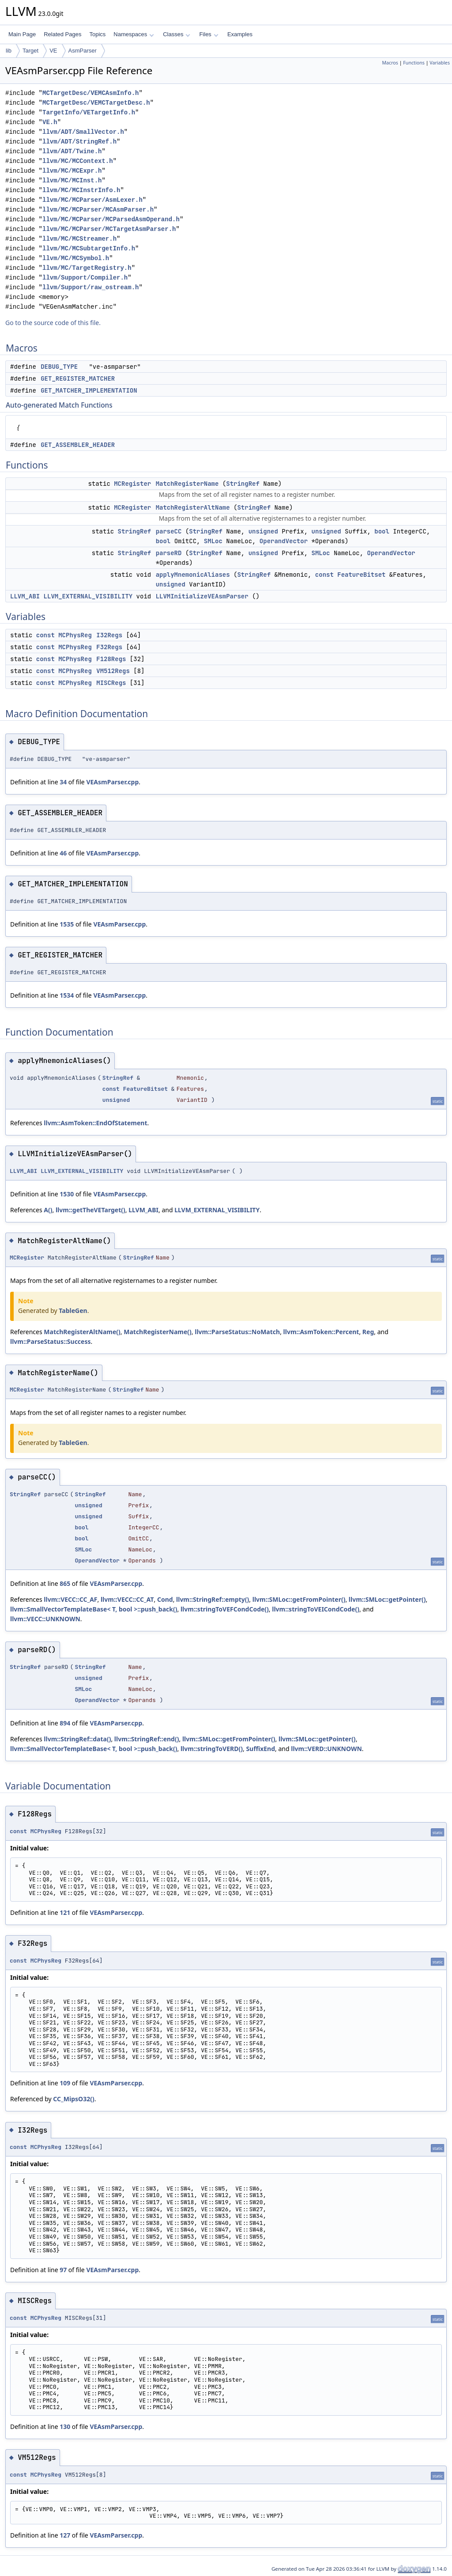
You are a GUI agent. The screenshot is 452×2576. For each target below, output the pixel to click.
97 (63, 2270)
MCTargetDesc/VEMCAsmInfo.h (90, 93)
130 (65, 2426)
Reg (368, 1332)
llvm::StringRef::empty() (212, 1599)
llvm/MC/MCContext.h (77, 161)
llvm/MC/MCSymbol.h (75, 258)
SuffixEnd (260, 1748)
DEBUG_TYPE (59, 367)
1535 (67, 924)
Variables (439, 63)
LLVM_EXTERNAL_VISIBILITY (88, 596)
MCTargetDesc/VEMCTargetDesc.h (96, 102)
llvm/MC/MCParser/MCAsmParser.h (98, 209)
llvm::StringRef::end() (146, 1739)
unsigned (263, 531)
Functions (414, 63)
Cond (165, 1599)
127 (65, 2535)
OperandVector (284, 541)
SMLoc (213, 541)
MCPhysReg (75, 635)
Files (208, 34)
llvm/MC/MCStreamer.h (79, 239)
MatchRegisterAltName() (82, 1332)
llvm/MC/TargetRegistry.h (87, 268)
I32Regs (109, 635)
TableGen (73, 1310)
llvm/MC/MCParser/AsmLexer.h (92, 200)
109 (65, 2083)
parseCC (169, 531)
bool (381, 531)
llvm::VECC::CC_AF (70, 1599)
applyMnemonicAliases (193, 575)
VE (53, 50)
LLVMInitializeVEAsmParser (202, 596)
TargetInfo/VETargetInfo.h (88, 112)
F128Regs (111, 659)
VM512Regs (113, 671)
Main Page (22, 34)
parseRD (169, 553)
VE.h (49, 122)
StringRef (243, 484)
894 (65, 1723)
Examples (239, 34)
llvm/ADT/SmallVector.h (83, 132)
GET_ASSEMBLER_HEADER (78, 445)
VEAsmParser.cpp (112, 782)
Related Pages (62, 34)
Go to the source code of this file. (53, 322)
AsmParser (82, 50)
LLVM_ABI (25, 596)
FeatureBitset (361, 575)
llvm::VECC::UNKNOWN (45, 1619)
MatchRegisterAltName (193, 507)
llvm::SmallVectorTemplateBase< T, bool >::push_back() (93, 1609)
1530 (67, 1194)
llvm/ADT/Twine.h (72, 151)
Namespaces (133, 34)
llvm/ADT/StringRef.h (79, 141)
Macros (390, 63)
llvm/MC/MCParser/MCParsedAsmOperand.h (111, 219)
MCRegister (132, 484)
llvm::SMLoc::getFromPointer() (299, 1599)
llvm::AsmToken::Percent (321, 1332)
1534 (67, 995)
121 (65, 1912)
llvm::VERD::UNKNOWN (326, 1748)
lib (8, 50)
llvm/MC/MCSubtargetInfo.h (88, 248)
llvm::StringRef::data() (77, 1739)
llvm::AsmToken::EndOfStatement (95, 1123)
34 (63, 782)
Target (30, 50)
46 (63, 853)
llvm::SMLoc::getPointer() (387, 1599)
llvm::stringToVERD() (212, 1748)
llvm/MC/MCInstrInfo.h (81, 190)
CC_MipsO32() (73, 2099)
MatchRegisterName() (158, 1332)
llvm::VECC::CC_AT (127, 1599)
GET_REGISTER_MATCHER (78, 378)
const (324, 575)
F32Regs (109, 647)
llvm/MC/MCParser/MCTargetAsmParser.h (109, 229)
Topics (97, 34)
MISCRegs (111, 683)
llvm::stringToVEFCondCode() (225, 1609)
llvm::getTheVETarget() (90, 1210)
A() (48, 1210)
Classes (176, 34)
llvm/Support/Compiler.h (85, 277)
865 (65, 1583)
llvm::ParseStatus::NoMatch (237, 1332)
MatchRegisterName (187, 484)
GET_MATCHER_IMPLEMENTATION (89, 390)
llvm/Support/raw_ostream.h (90, 287)
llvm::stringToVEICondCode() (315, 1609)
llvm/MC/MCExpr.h (72, 170)
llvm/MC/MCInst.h (72, 180)
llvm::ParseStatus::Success (50, 1341)
